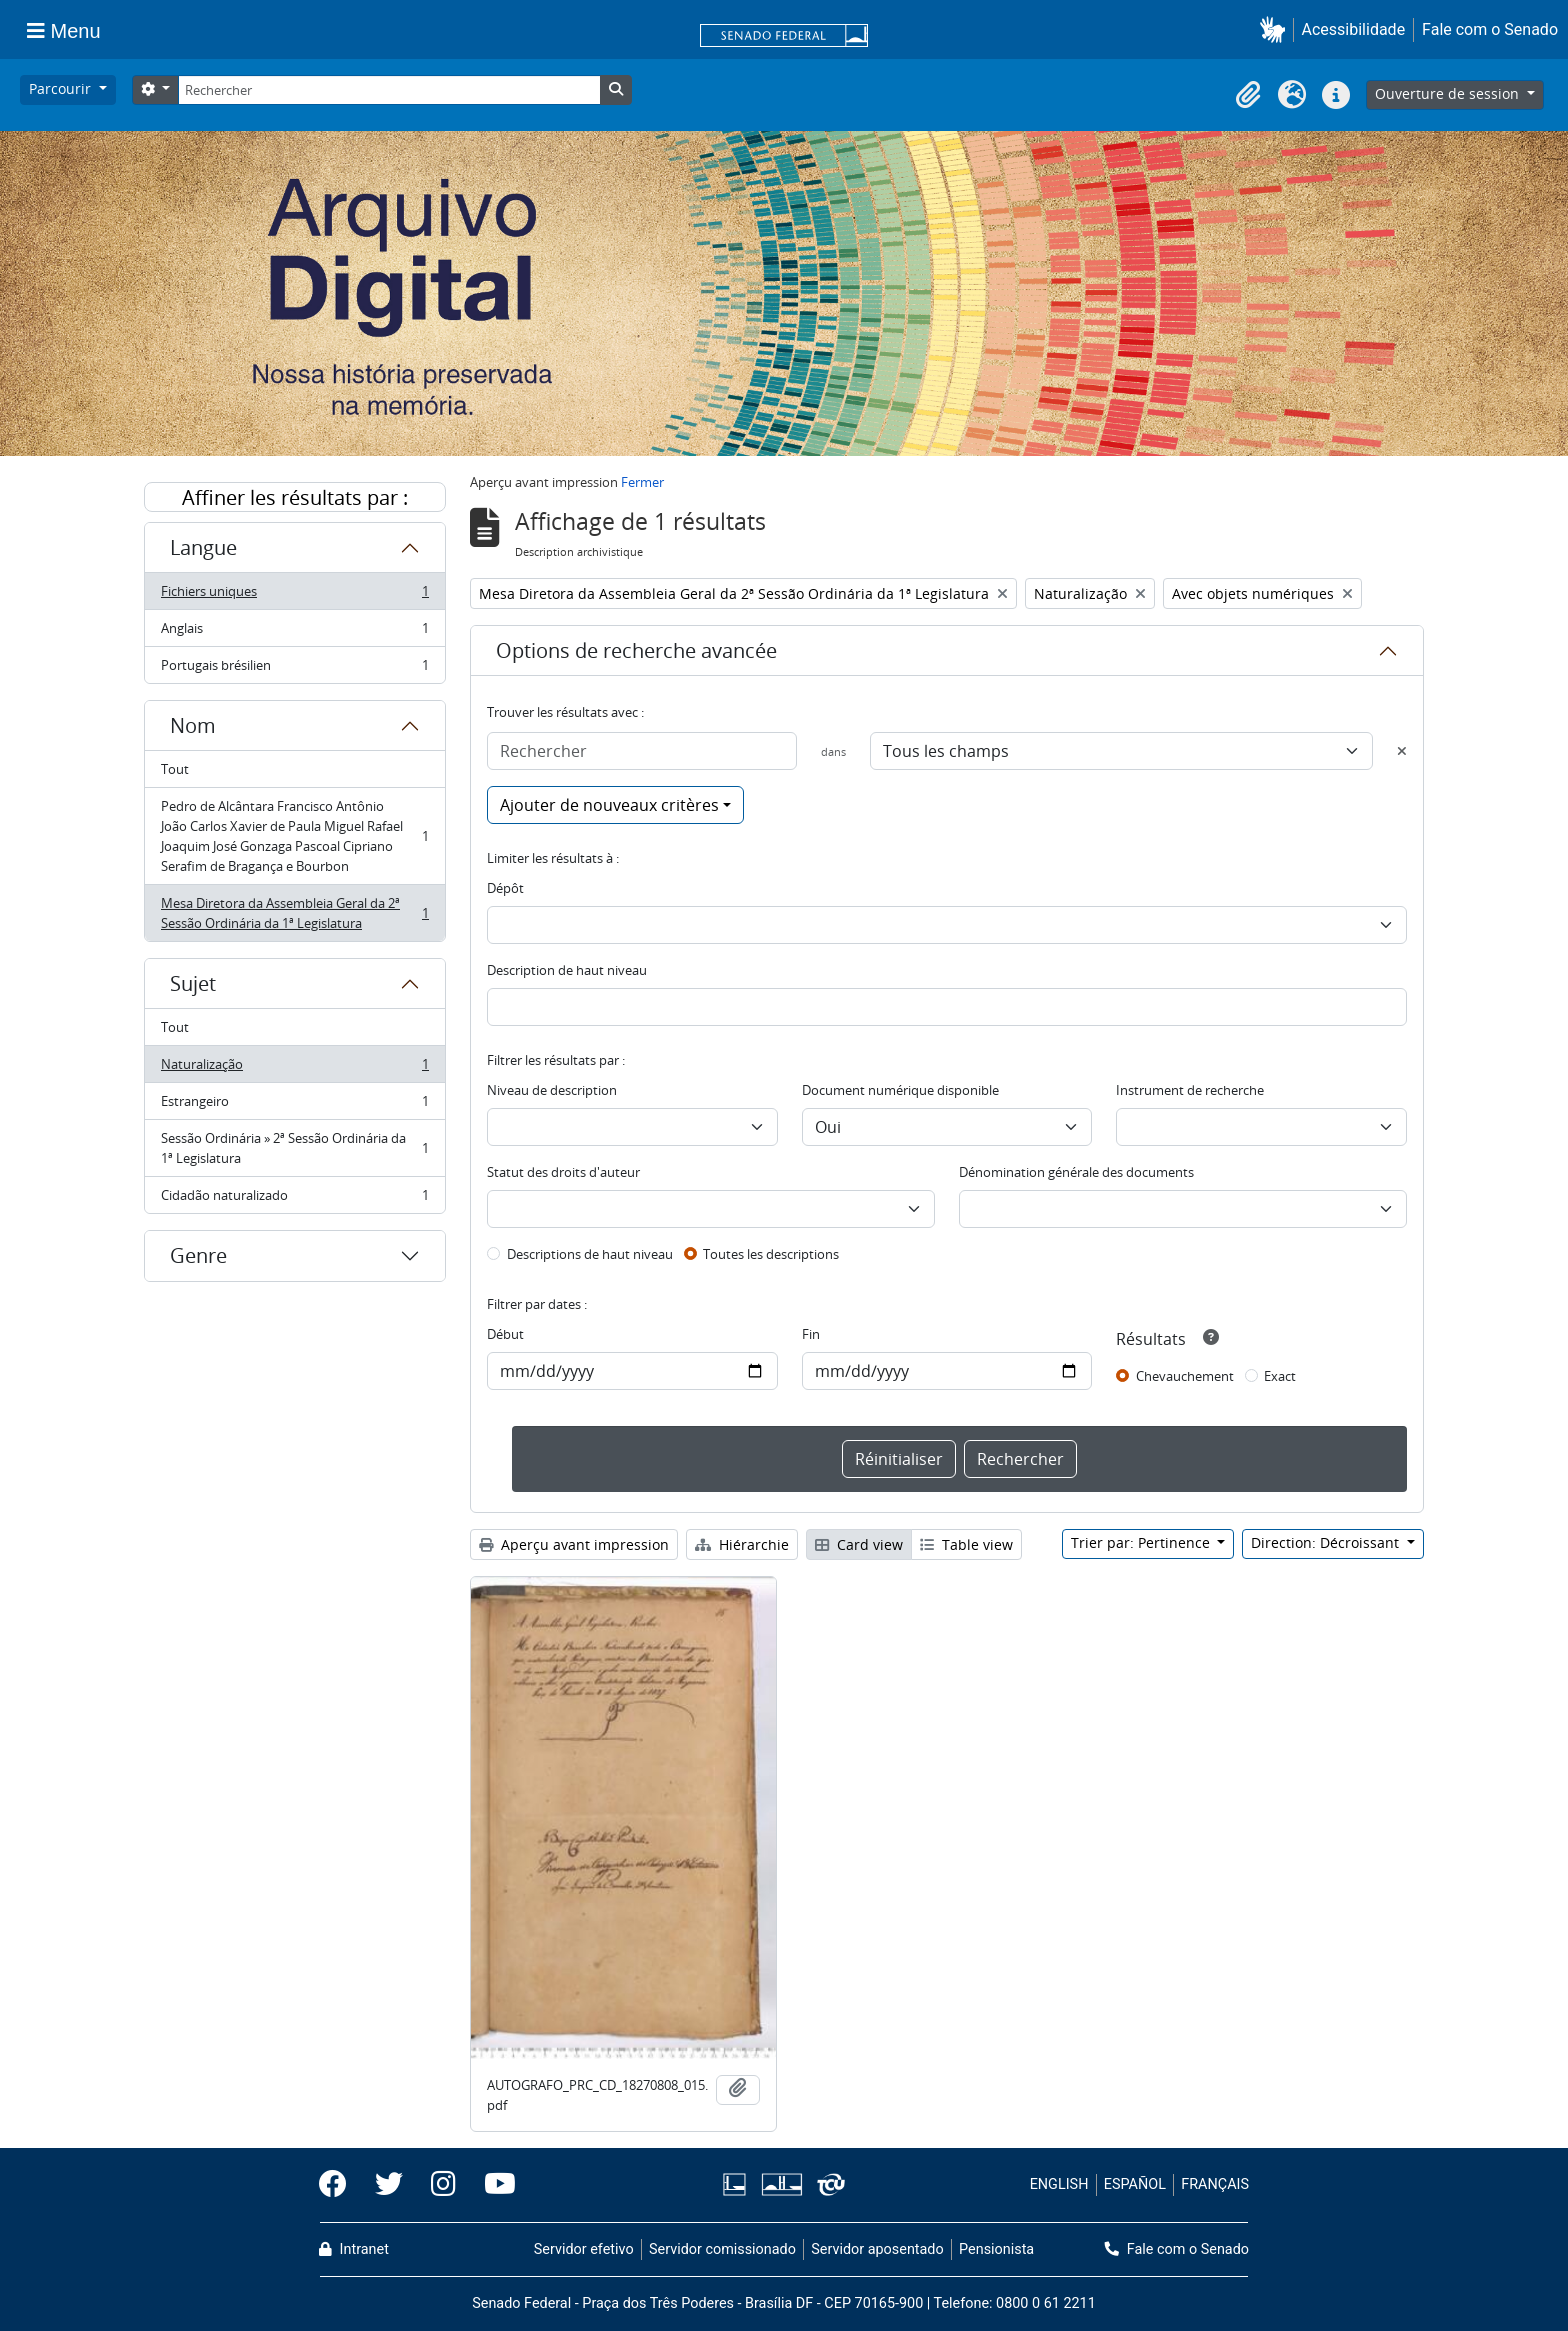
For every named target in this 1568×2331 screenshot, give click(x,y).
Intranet (354, 2249)
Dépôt (505, 888)
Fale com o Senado (1490, 29)
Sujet (193, 983)
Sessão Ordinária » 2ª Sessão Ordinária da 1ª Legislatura (294, 1148)
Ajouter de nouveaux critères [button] (609, 805)
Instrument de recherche (1190, 1090)
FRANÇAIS (1215, 2184)
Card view (859, 1544)
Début (505, 1334)
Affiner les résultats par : (295, 497)
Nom (193, 725)
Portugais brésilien (294, 669)
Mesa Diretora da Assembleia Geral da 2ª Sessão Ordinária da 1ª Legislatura (294, 913)
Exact (1280, 1376)
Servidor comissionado (722, 2249)
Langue (203, 547)
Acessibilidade (1354, 29)
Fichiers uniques (294, 595)
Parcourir (62, 88)
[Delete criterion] (1402, 751)
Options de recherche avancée (636, 650)
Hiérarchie (742, 1544)
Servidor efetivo (584, 2249)
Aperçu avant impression (574, 1544)
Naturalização (294, 1068)
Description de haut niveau (567, 970)
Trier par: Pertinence (1142, 1542)
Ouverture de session (1449, 93)
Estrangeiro (294, 1105)
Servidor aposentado (877, 2249)
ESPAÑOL (1135, 2184)
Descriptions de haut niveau (590, 1254)
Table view (966, 1544)
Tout (175, 769)
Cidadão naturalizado (294, 1199)
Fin (811, 1334)
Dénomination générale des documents (1076, 1172)
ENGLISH (1059, 2184)
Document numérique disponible (900, 1090)
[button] (1276, 29)
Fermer (642, 482)
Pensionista (996, 2249)
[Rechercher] (389, 90)
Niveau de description (552, 1090)
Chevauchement (1185, 1376)
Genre (198, 1255)
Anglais (294, 632)
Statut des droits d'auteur (563, 1172)
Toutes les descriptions (771, 1254)
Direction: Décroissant (1327, 1542)
